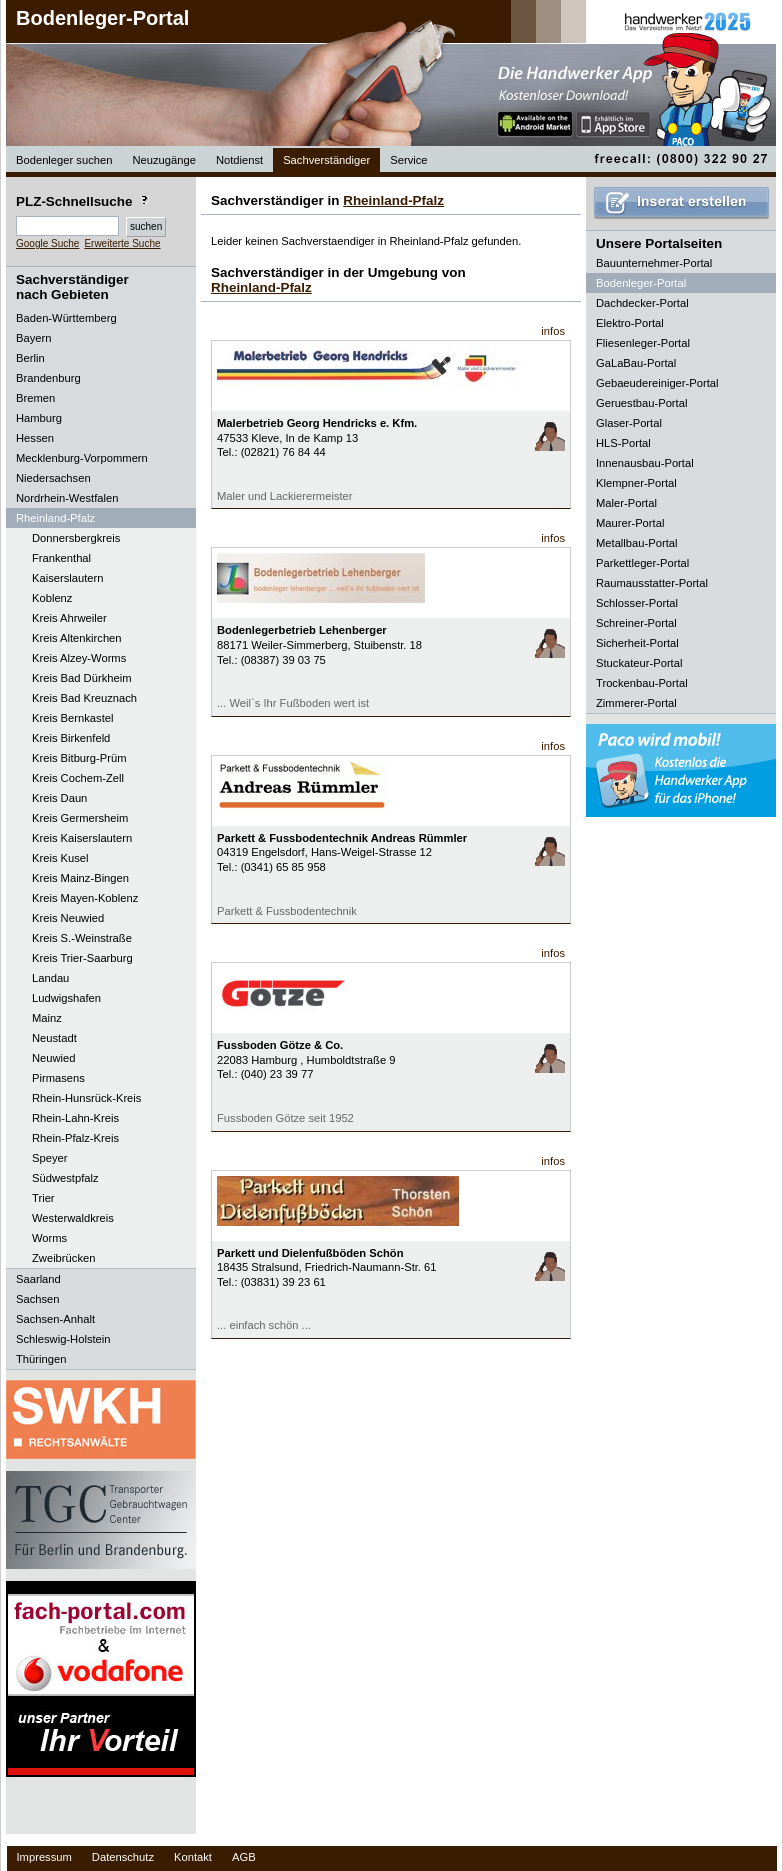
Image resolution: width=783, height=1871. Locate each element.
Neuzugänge (163, 160)
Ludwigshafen (66, 998)
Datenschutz (123, 1857)
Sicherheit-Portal (637, 643)
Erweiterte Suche (122, 243)
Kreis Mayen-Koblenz (85, 898)
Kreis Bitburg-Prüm (79, 758)
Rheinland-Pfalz (393, 200)
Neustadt (54, 1038)
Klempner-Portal (636, 483)
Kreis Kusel (60, 858)
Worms (49, 1238)
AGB (244, 1857)
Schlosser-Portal (637, 603)
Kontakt (193, 1857)
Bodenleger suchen (64, 160)
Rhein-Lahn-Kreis (75, 1118)
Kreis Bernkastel (72, 718)
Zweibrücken (63, 1258)
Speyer (49, 1158)
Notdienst (239, 160)
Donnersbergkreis (76, 538)
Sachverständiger (326, 160)
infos (553, 331)
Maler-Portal (626, 503)
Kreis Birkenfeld (71, 738)
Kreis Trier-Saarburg (82, 958)
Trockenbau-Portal (642, 683)
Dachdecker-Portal (642, 303)
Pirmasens (58, 1078)
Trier (43, 1198)
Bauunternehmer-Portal (654, 263)
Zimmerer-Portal (636, 703)
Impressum (44, 1857)
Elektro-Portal (630, 323)
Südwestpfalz (65, 1178)
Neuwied (54, 1058)
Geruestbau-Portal (641, 403)
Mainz (47, 1018)
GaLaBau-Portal (636, 363)
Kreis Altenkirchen (77, 638)
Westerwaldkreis (73, 1218)
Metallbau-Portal (636, 543)
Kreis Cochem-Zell (78, 778)
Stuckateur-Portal (639, 663)
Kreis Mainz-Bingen (80, 878)
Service (408, 160)
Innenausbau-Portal (645, 463)
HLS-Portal (623, 443)
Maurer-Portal (630, 523)
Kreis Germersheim (80, 818)
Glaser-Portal (629, 423)
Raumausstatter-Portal (652, 583)
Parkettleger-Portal (642, 563)
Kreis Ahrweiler (69, 618)
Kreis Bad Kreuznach (84, 698)
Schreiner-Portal (636, 623)
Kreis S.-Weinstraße (82, 938)
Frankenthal (61, 558)
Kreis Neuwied (68, 918)
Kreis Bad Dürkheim (81, 678)
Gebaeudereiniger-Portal (657, 383)
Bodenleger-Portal (102, 18)
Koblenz (52, 598)
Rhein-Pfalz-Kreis (75, 1138)
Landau (50, 978)
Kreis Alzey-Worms (79, 658)
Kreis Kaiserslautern (82, 838)
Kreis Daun (59, 798)
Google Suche (47, 243)
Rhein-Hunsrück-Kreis (86, 1098)
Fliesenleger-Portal (643, 343)
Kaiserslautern (68, 578)
